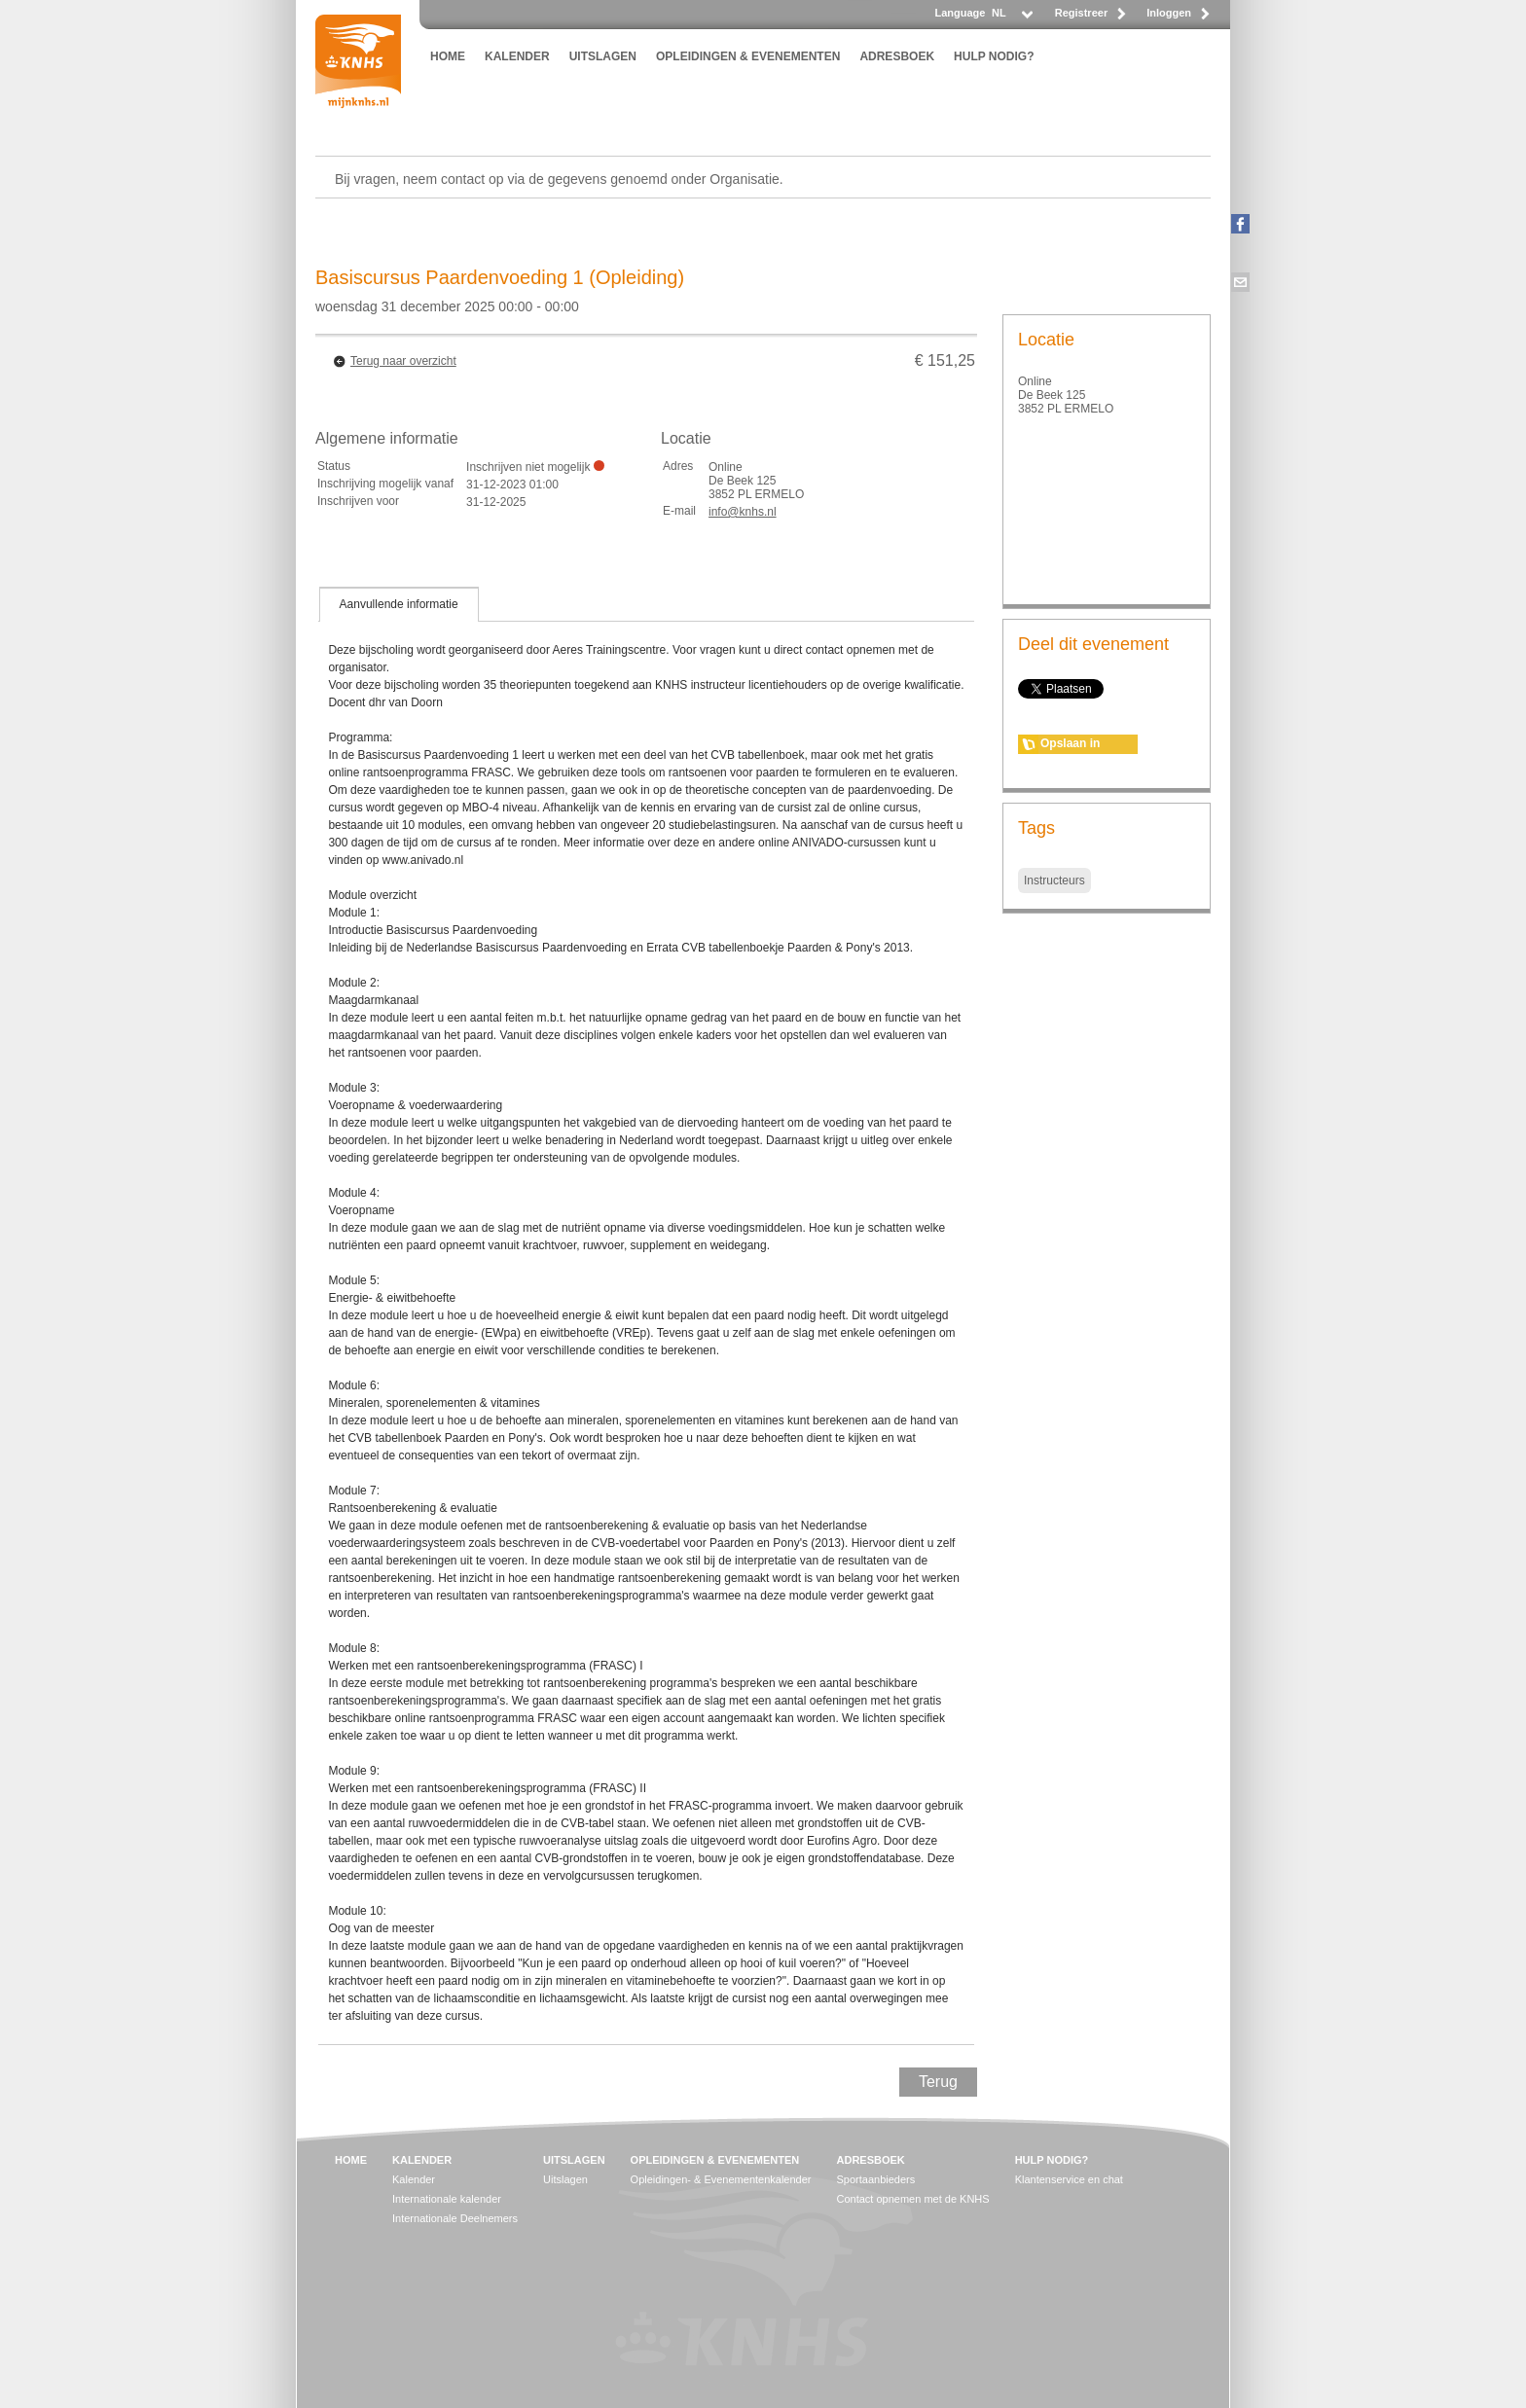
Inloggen (1168, 12)
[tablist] (646, 1315)
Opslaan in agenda (1070, 745)
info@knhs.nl (742, 512)
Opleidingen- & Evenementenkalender (721, 2179)
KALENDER (517, 56)
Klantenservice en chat (1069, 2179)
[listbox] (1011, 18)
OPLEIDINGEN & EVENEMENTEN (748, 56)
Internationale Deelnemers (455, 2218)
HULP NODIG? (994, 56)
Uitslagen (565, 2179)
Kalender (413, 2179)
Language (959, 12)
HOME (447, 56)
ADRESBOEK (896, 56)
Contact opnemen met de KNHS (913, 2199)
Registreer (1081, 12)
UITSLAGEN (602, 56)
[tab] (399, 604)
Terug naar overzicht (403, 361)
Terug (938, 2081)
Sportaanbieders (876, 2179)
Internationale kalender (446, 2199)
